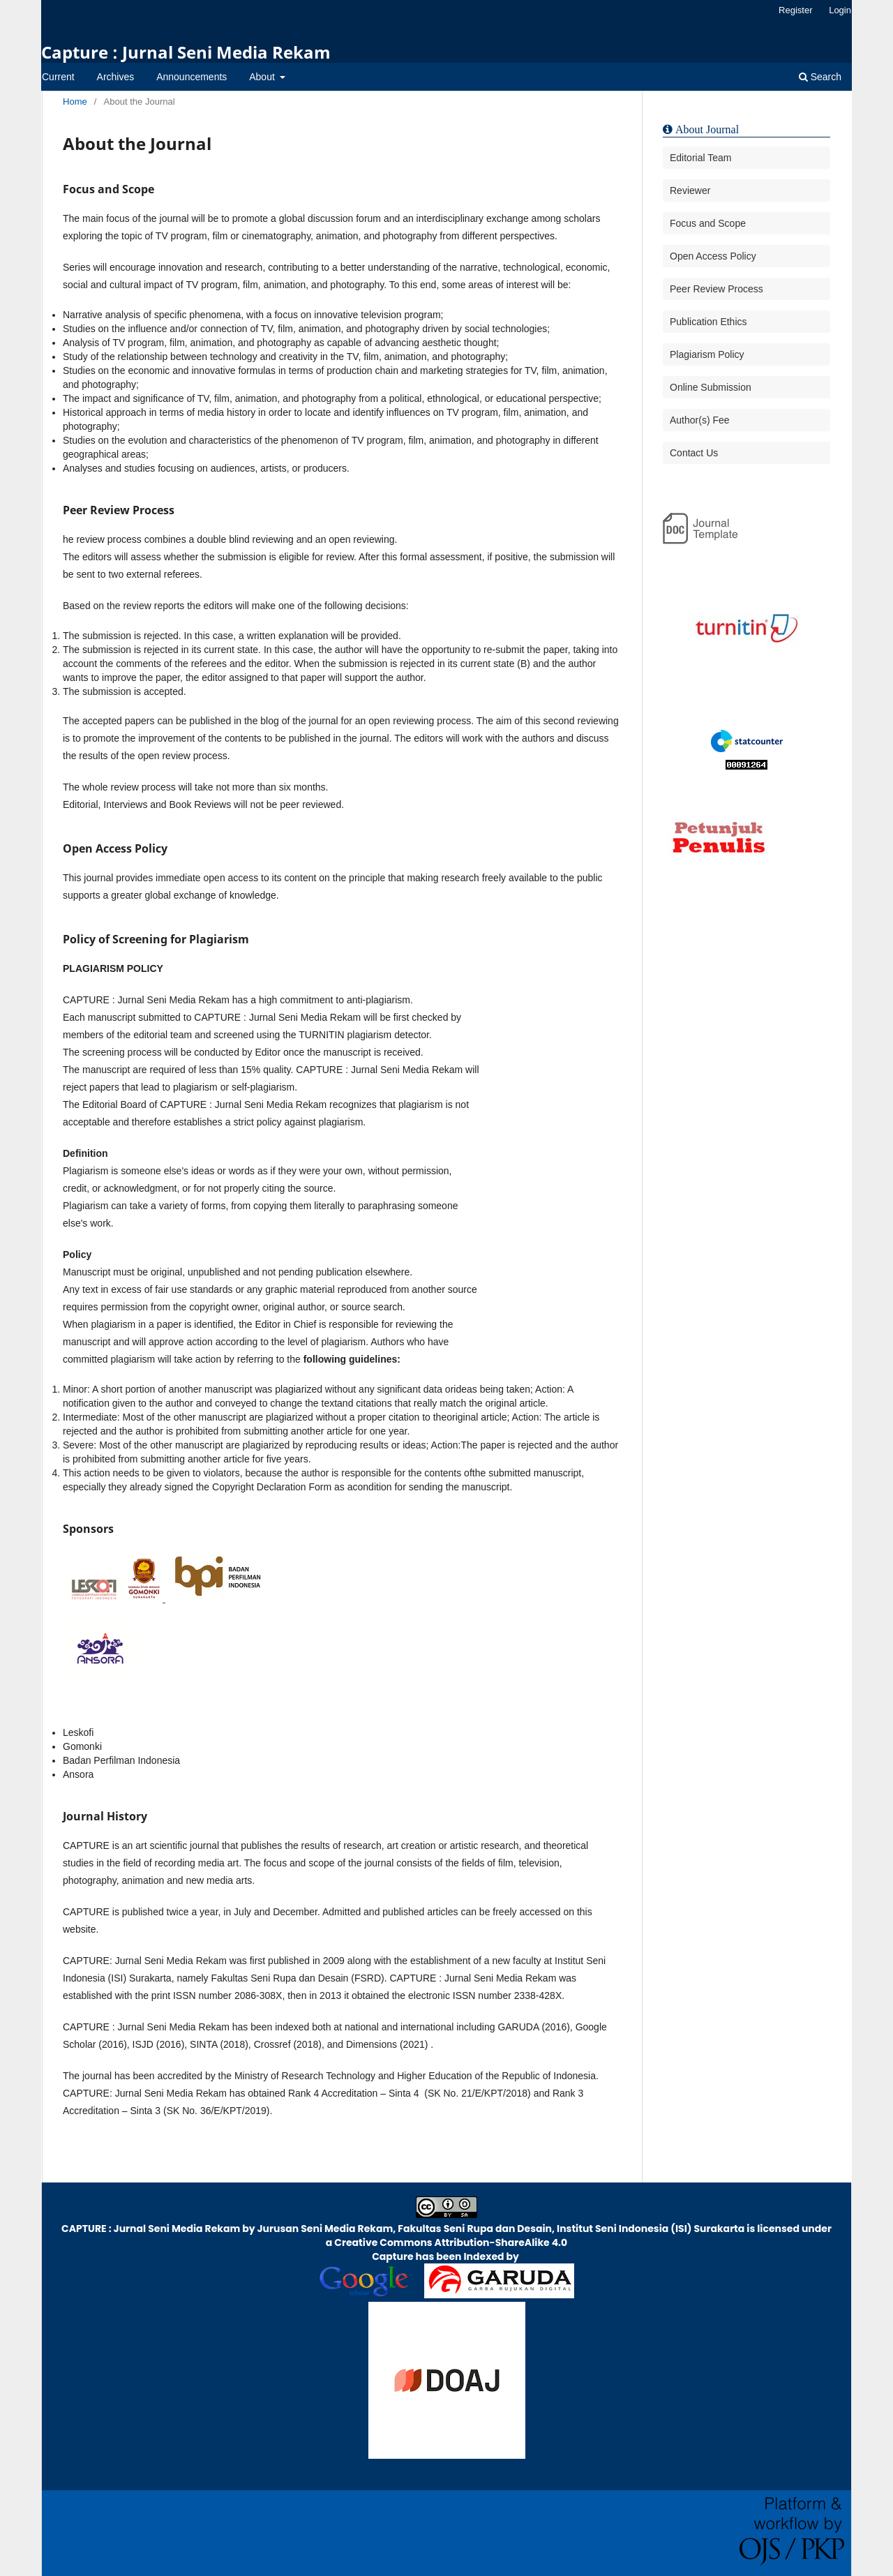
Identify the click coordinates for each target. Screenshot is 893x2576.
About (263, 76)
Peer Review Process (716, 288)
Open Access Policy (713, 256)
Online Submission (710, 387)
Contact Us (694, 452)
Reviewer (690, 190)
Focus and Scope (708, 223)
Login (840, 10)
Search (820, 76)
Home (75, 101)
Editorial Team (700, 157)
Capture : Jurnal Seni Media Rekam (186, 51)
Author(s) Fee (700, 420)
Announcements (191, 76)
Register (795, 10)
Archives (116, 76)
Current (58, 76)
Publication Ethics (708, 321)
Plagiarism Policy (707, 354)
